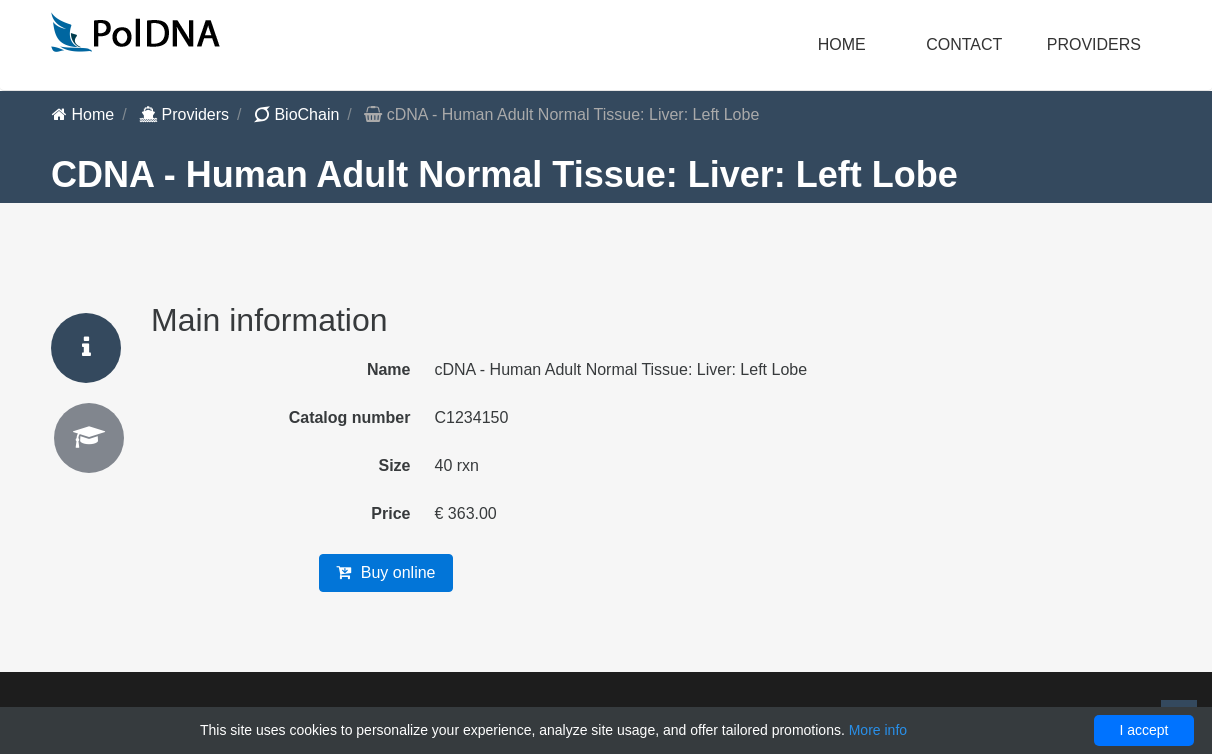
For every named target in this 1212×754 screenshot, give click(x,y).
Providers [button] (1094, 44)
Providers (184, 114)
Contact (964, 44)
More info (878, 730)
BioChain (296, 114)
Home (842, 44)
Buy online (385, 572)
